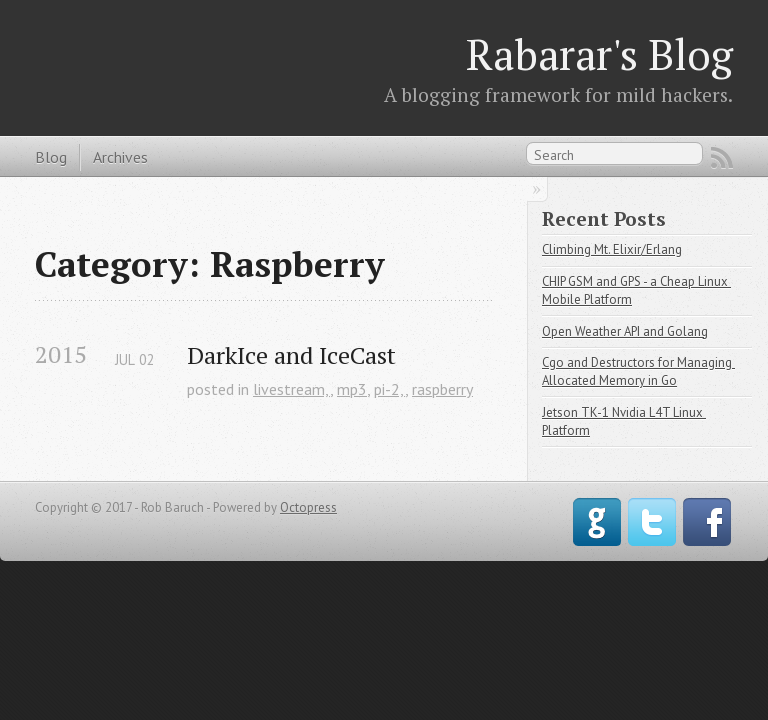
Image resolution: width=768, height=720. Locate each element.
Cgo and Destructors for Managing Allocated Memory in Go (638, 371)
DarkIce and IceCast (291, 355)
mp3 (352, 389)
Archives (120, 157)
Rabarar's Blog (599, 54)
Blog (51, 157)
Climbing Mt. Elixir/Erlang (612, 249)
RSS (722, 158)
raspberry (442, 389)
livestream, (291, 389)
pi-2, (389, 389)
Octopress (308, 507)
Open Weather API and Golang (625, 331)
